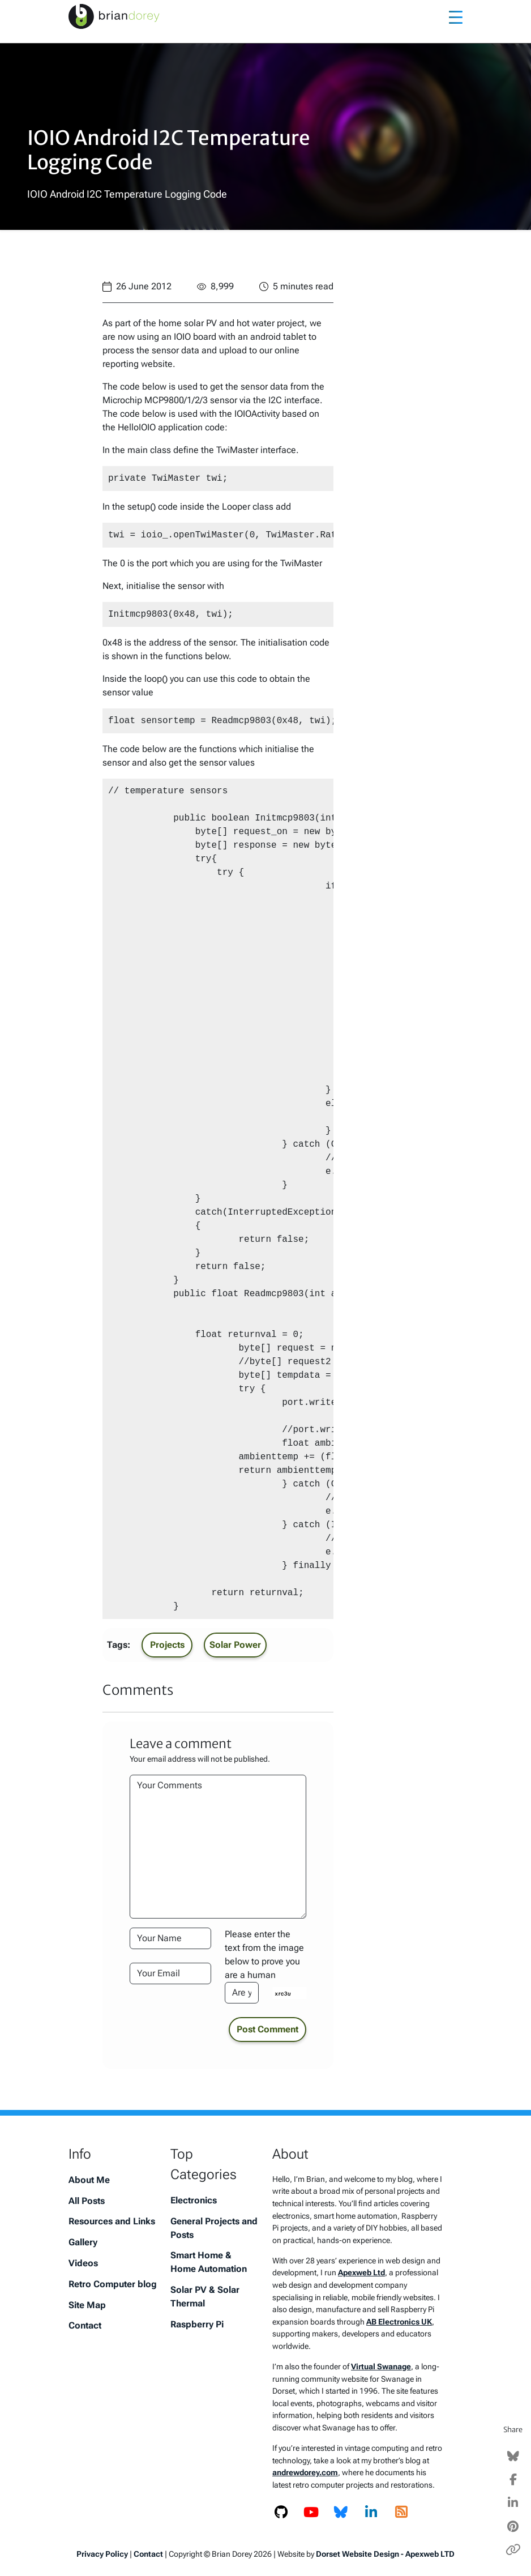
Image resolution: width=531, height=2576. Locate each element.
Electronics (193, 2200)
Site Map (87, 2305)
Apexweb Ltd (361, 2273)
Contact (84, 2325)
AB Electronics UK (399, 2322)
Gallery (82, 2242)
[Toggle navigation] (456, 16)
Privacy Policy (102, 2553)
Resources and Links (111, 2221)
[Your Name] (170, 1938)
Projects (167, 1644)
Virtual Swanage (381, 2367)
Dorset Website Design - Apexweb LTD (385, 2553)
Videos (83, 2263)
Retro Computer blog (112, 2284)
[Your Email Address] (170, 1973)
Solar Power (235, 1644)
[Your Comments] (218, 1847)
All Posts (86, 2200)
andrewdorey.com (305, 2472)
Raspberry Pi (197, 2324)
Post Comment (267, 2029)
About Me (89, 2180)
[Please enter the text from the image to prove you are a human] (242, 1992)
